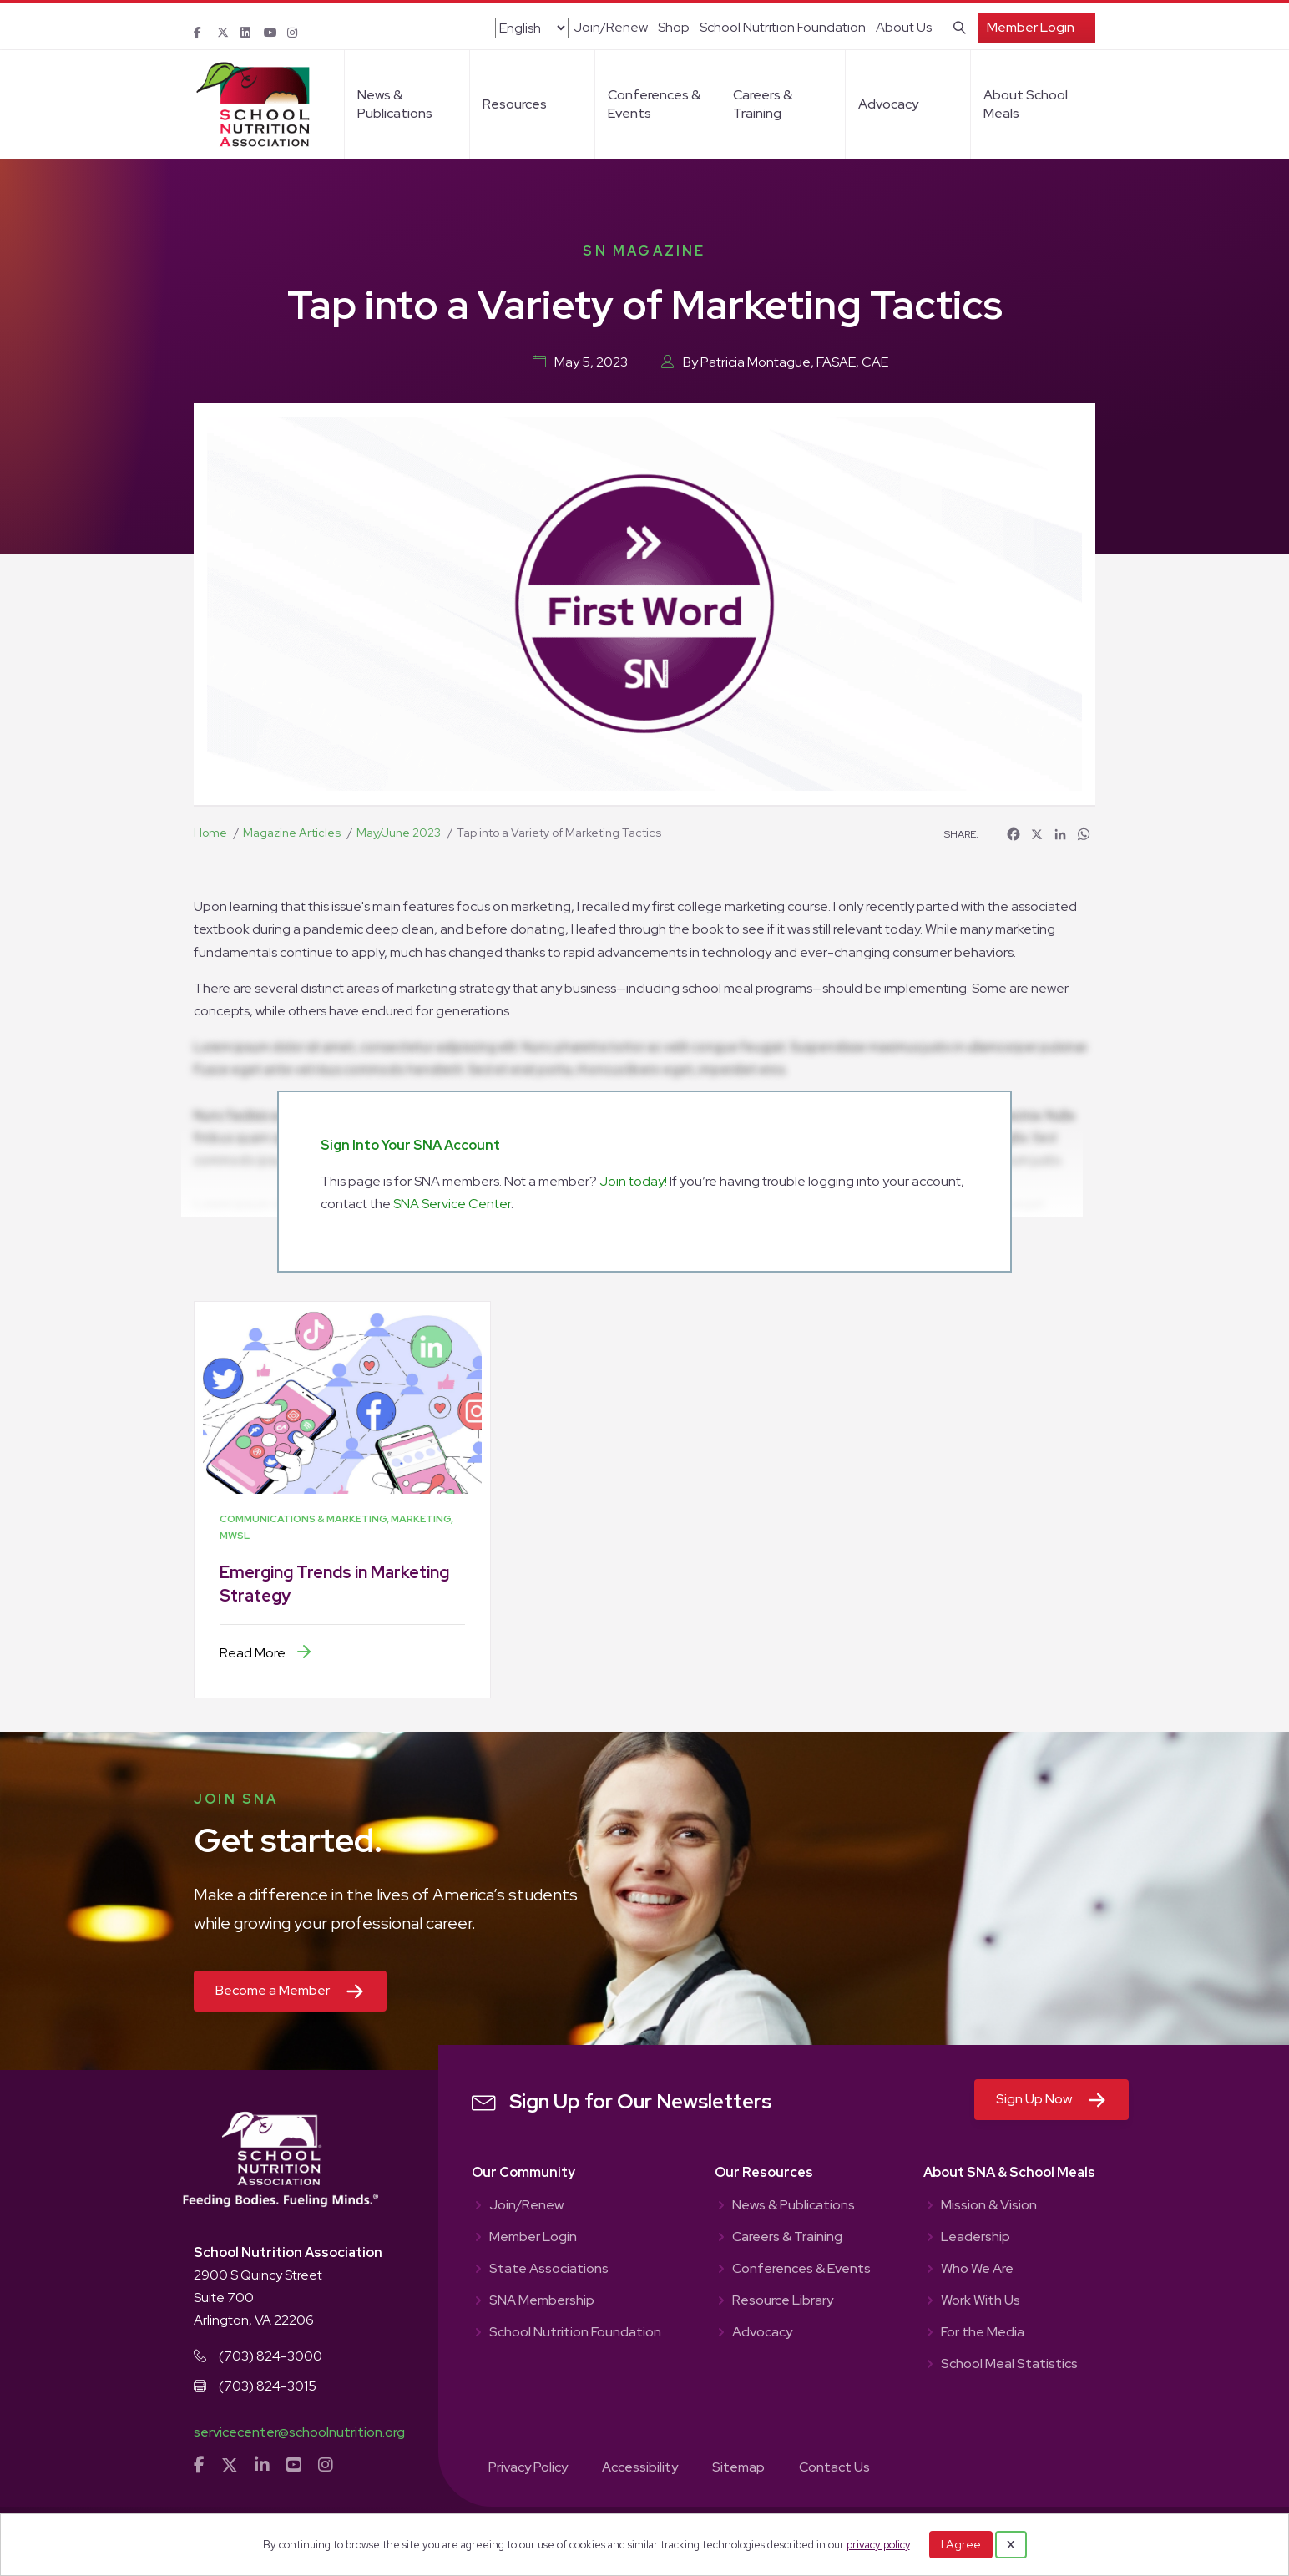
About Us (904, 27)
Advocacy (888, 104)
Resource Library (782, 2301)
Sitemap (738, 2468)
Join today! (633, 1181)
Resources (515, 104)
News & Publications (394, 104)
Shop (674, 27)
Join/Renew (611, 27)
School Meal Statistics (1009, 2364)
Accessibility (640, 2468)
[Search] (956, 26)
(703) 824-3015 (267, 2386)
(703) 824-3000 (270, 2356)
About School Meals (1025, 104)
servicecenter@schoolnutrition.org (299, 2432)
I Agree (961, 2544)
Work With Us (980, 2301)
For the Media (982, 2333)
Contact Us (834, 2468)
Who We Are (977, 2269)
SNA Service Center (452, 1203)
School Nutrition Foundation (783, 27)
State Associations (549, 2269)
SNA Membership (541, 2301)
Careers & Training (762, 104)
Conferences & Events (654, 104)
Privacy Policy (528, 2468)
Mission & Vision (989, 2206)
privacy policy (878, 2545)
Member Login (1030, 27)
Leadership (975, 2237)
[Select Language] (532, 28)
